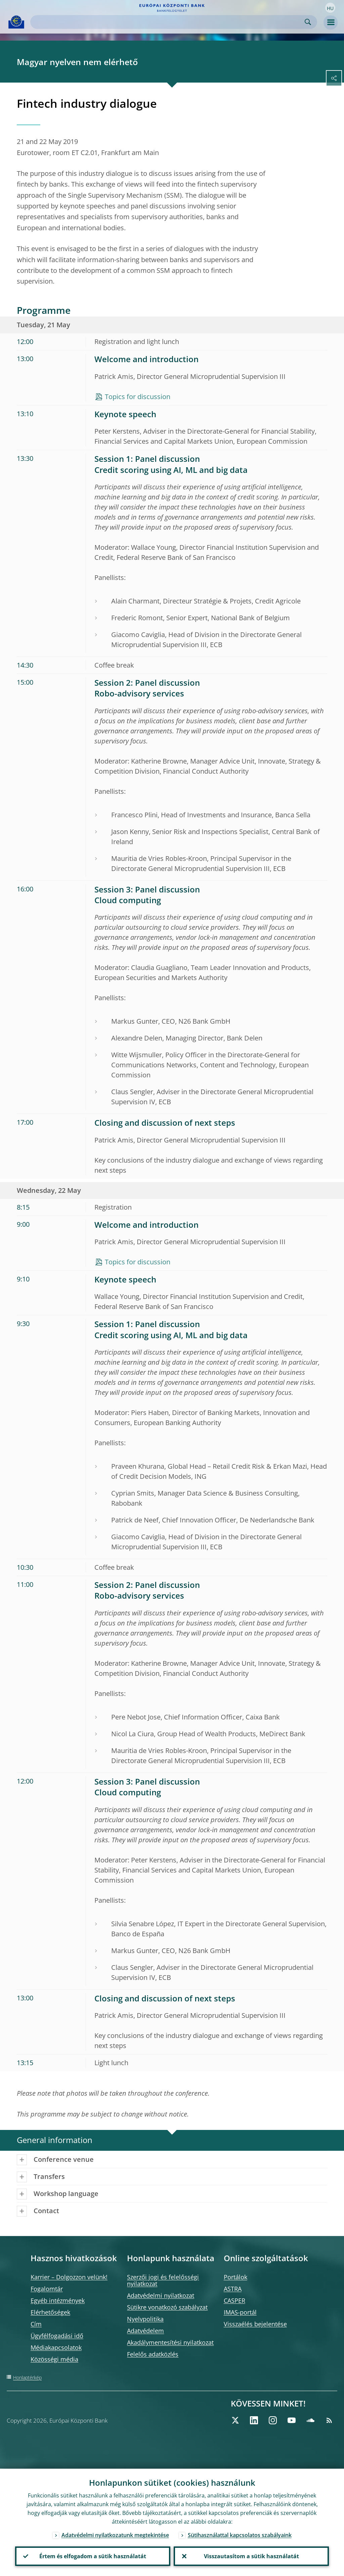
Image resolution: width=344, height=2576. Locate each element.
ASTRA (233, 2289)
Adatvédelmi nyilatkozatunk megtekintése (115, 2534)
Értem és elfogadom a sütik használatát (92, 2556)
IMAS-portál (240, 2312)
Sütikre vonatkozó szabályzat (167, 2307)
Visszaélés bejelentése (255, 2324)
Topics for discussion (137, 396)
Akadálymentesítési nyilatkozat (170, 2342)
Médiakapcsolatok (56, 2347)
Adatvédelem (145, 2331)
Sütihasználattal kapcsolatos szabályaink (240, 2534)
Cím (36, 2324)
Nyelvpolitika (145, 2319)
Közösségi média (54, 2359)
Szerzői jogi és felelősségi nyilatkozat (163, 2280)
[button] (330, 8)
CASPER (234, 2300)
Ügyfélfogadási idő (57, 2336)
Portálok (235, 2277)
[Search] (168, 22)
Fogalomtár (47, 2289)
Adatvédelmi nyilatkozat (160, 2295)
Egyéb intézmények (58, 2300)
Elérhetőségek (50, 2312)
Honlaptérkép (27, 2377)
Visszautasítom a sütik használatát (251, 2556)
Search (307, 22)
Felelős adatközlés (152, 2354)
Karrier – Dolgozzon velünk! (69, 2277)
